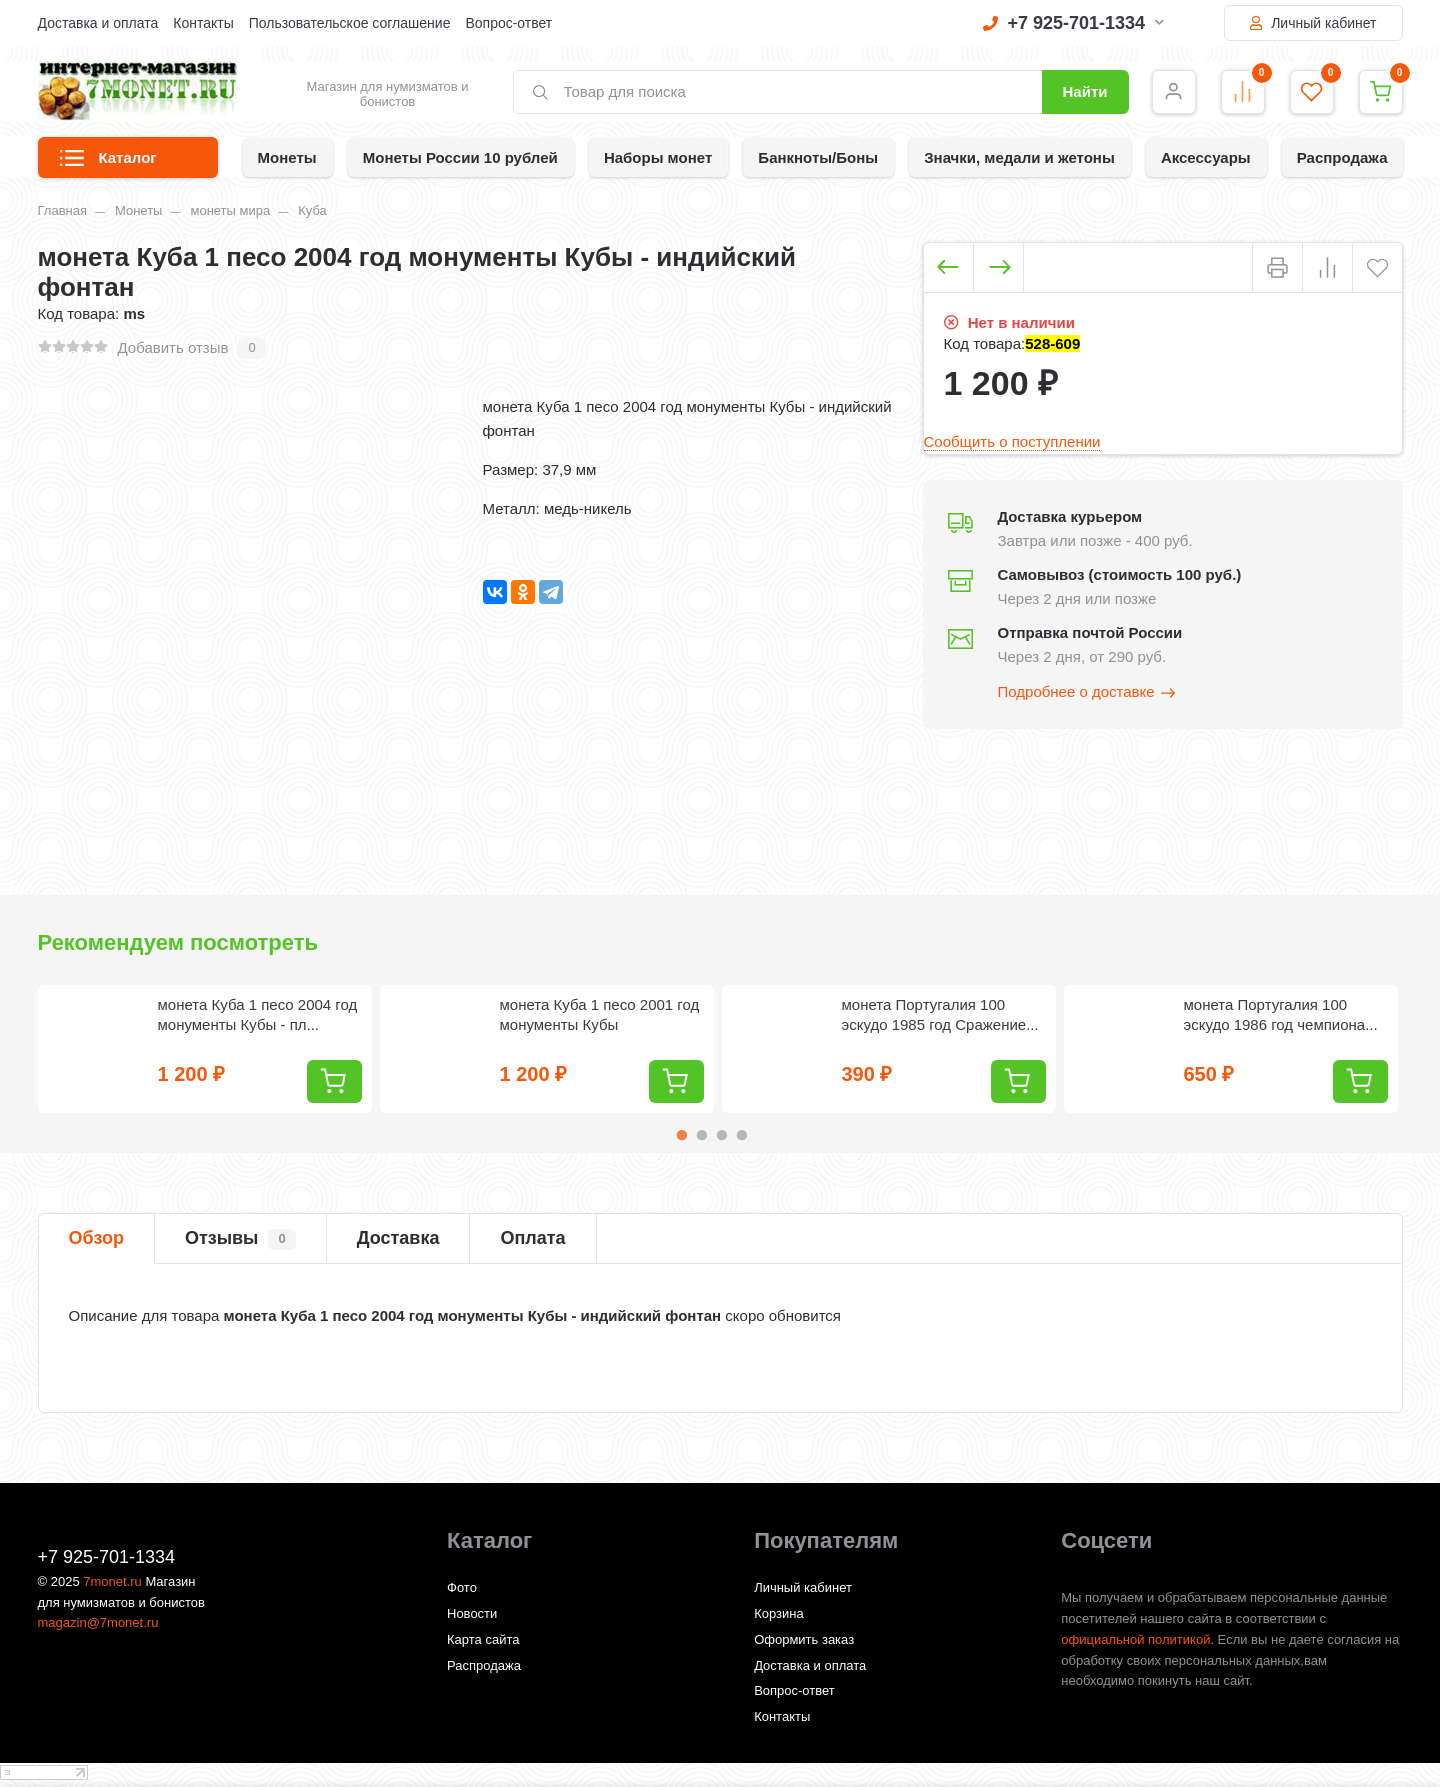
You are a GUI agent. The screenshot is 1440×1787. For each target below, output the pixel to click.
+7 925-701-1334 (1074, 23)
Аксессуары (1206, 157)
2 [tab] (702, 1135)
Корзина (779, 1613)
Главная (62, 210)
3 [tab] (722, 1135)
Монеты (287, 157)
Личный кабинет (1313, 23)
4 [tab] (742, 1135)
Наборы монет (658, 157)
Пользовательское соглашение (350, 23)
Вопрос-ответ (508, 23)
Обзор (96, 1238)
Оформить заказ (804, 1639)
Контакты (203, 23)
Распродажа (1342, 157)
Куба (312, 210)
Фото (462, 1587)
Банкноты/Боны (818, 157)
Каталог (108, 163)
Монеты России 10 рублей (460, 157)
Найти (1085, 91)
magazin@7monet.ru (98, 1622)
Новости (472, 1613)
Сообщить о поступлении (1012, 441)
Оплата (532, 1238)
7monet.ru (112, 1581)
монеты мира (230, 210)
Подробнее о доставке (1088, 693)
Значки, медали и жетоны (1019, 157)
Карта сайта (483, 1639)
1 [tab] (682, 1135)
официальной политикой (1135, 1639)
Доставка (398, 1238)
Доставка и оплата (98, 23)
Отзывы (240, 1239)
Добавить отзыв (173, 347)
